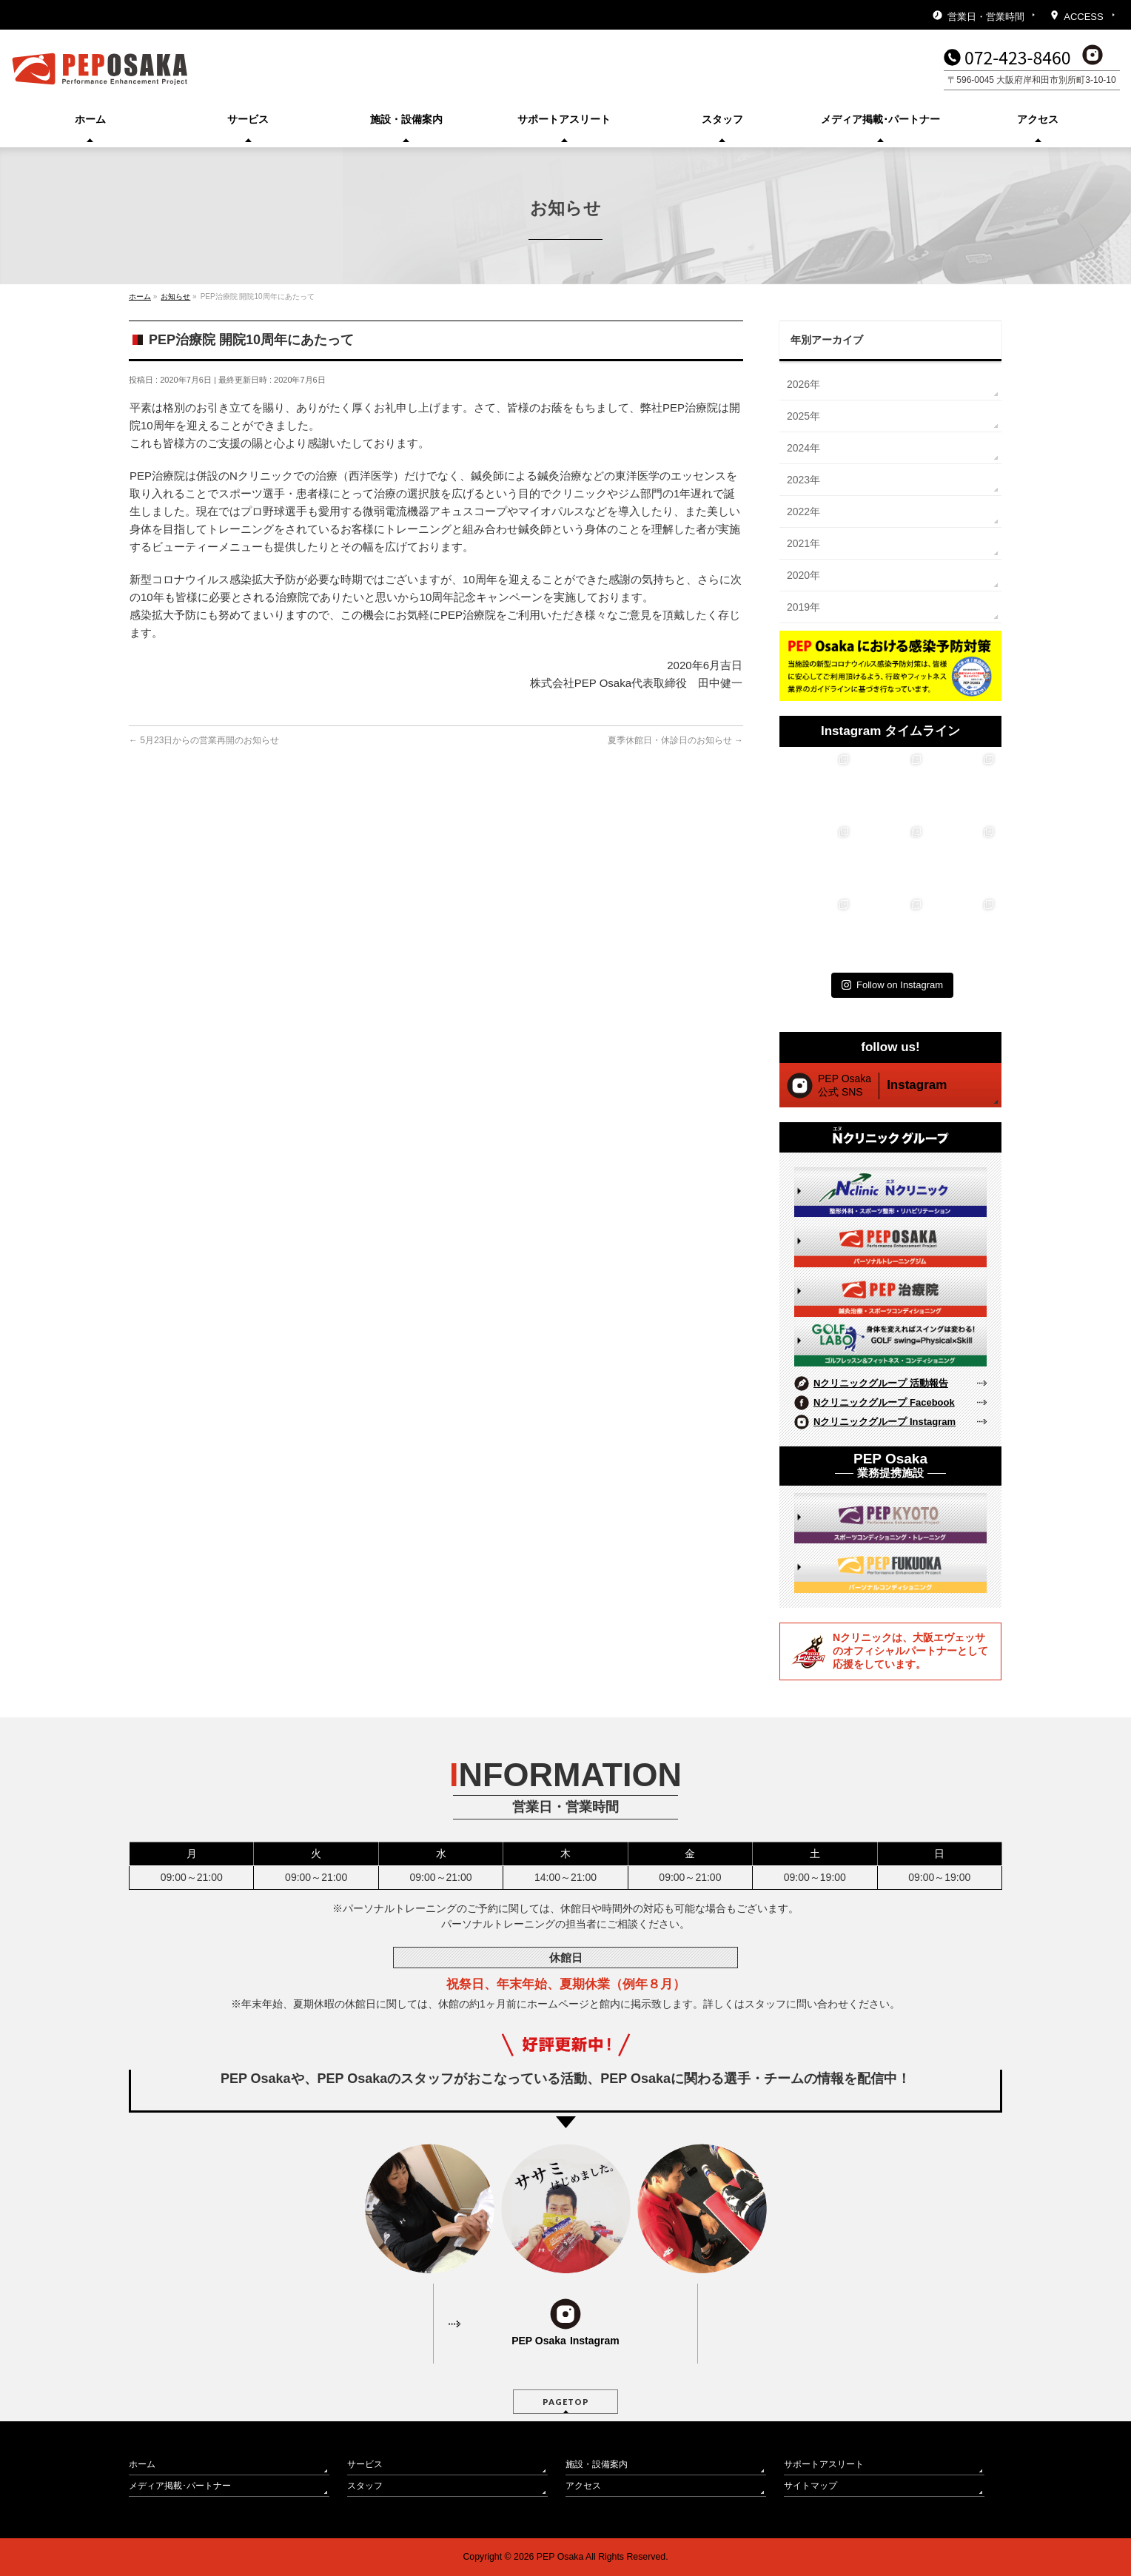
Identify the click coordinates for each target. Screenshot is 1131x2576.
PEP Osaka (560, 2557)
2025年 (803, 416)
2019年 (803, 607)
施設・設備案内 (597, 2464)
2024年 (803, 448)
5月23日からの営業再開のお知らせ (204, 740)
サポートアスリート (824, 2464)
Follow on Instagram (892, 984)
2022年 (803, 511)
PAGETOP (566, 2401)
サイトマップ (810, 2486)
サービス (365, 2464)
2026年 (803, 384)
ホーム (142, 2464)
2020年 (803, 575)
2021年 (803, 543)
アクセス (583, 2486)
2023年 (803, 480)
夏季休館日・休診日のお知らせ (675, 740)
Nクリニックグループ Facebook (884, 1402)
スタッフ (365, 2486)
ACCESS (1083, 16)
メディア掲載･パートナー (180, 2486)
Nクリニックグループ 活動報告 (880, 1383)
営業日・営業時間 (985, 16)
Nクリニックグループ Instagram (884, 1421)
